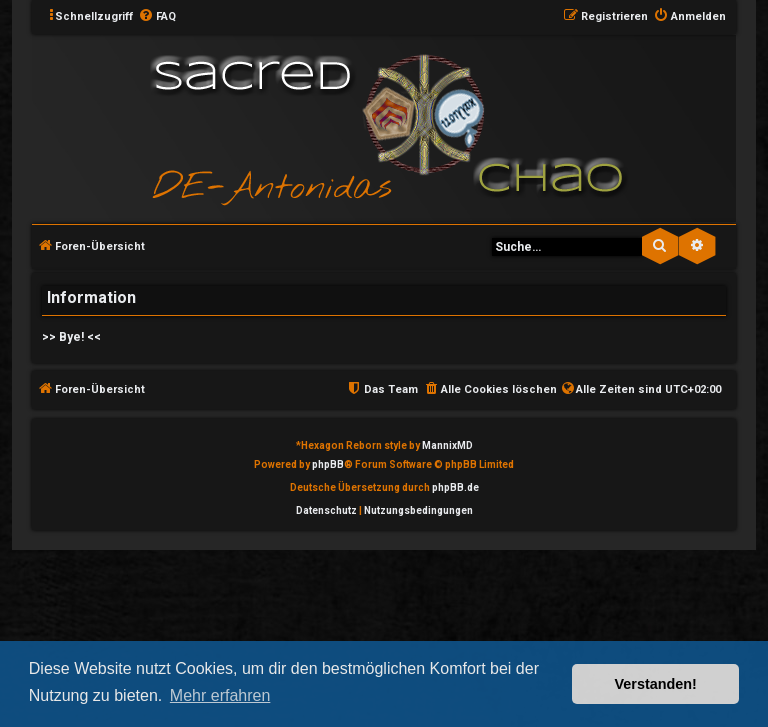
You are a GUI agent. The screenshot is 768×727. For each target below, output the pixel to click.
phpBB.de (455, 487)
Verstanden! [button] (656, 684)
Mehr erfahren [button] (220, 695)
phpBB (328, 464)
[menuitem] (157, 17)
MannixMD (447, 445)
